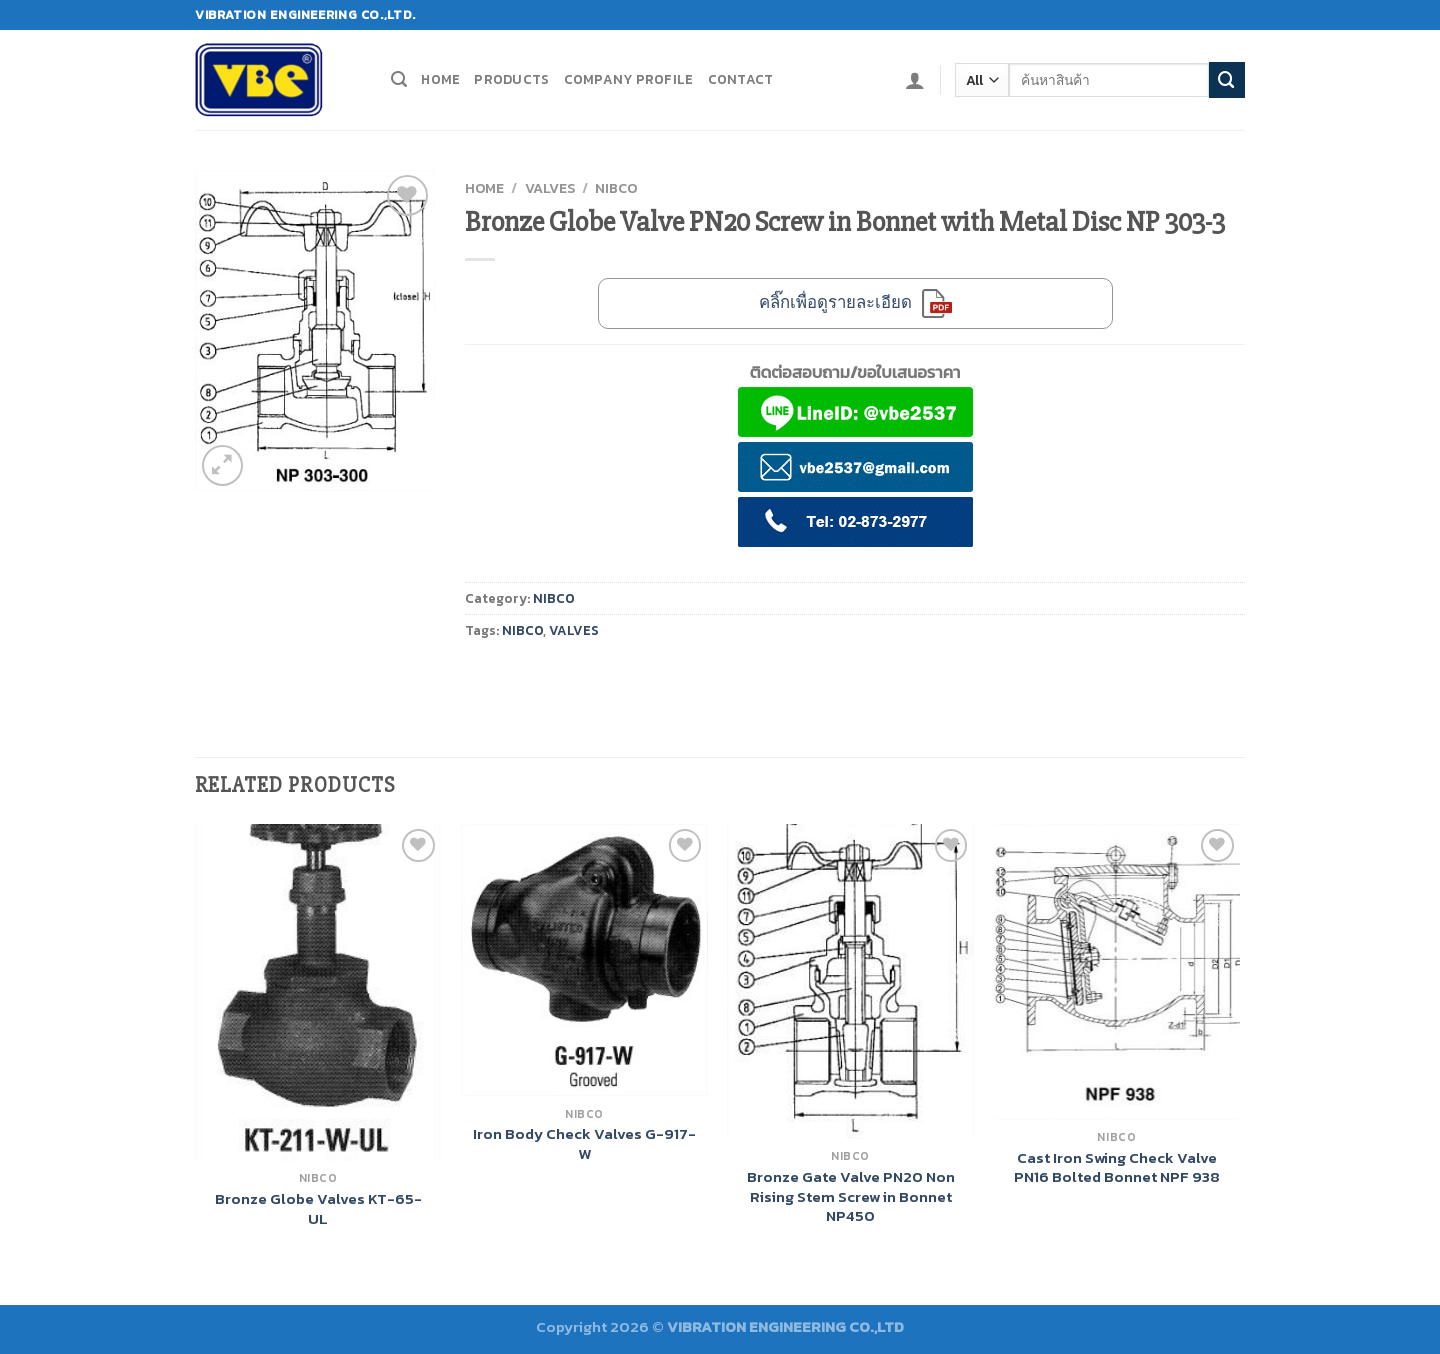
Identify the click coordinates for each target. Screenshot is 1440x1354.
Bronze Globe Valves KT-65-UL (318, 1208)
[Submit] (1227, 79)
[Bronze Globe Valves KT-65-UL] (318, 992)
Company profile (629, 79)
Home (440, 79)
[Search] (399, 79)
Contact (741, 79)
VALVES (550, 188)
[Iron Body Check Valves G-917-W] (584, 960)
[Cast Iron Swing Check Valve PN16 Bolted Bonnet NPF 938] (1117, 972)
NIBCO (616, 188)
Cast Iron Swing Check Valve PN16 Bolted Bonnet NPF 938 (1117, 1167)
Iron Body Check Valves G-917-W (584, 1143)
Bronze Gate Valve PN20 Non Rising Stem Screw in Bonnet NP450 (851, 1196)
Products (511, 79)
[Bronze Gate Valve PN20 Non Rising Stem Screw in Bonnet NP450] (850, 981)
